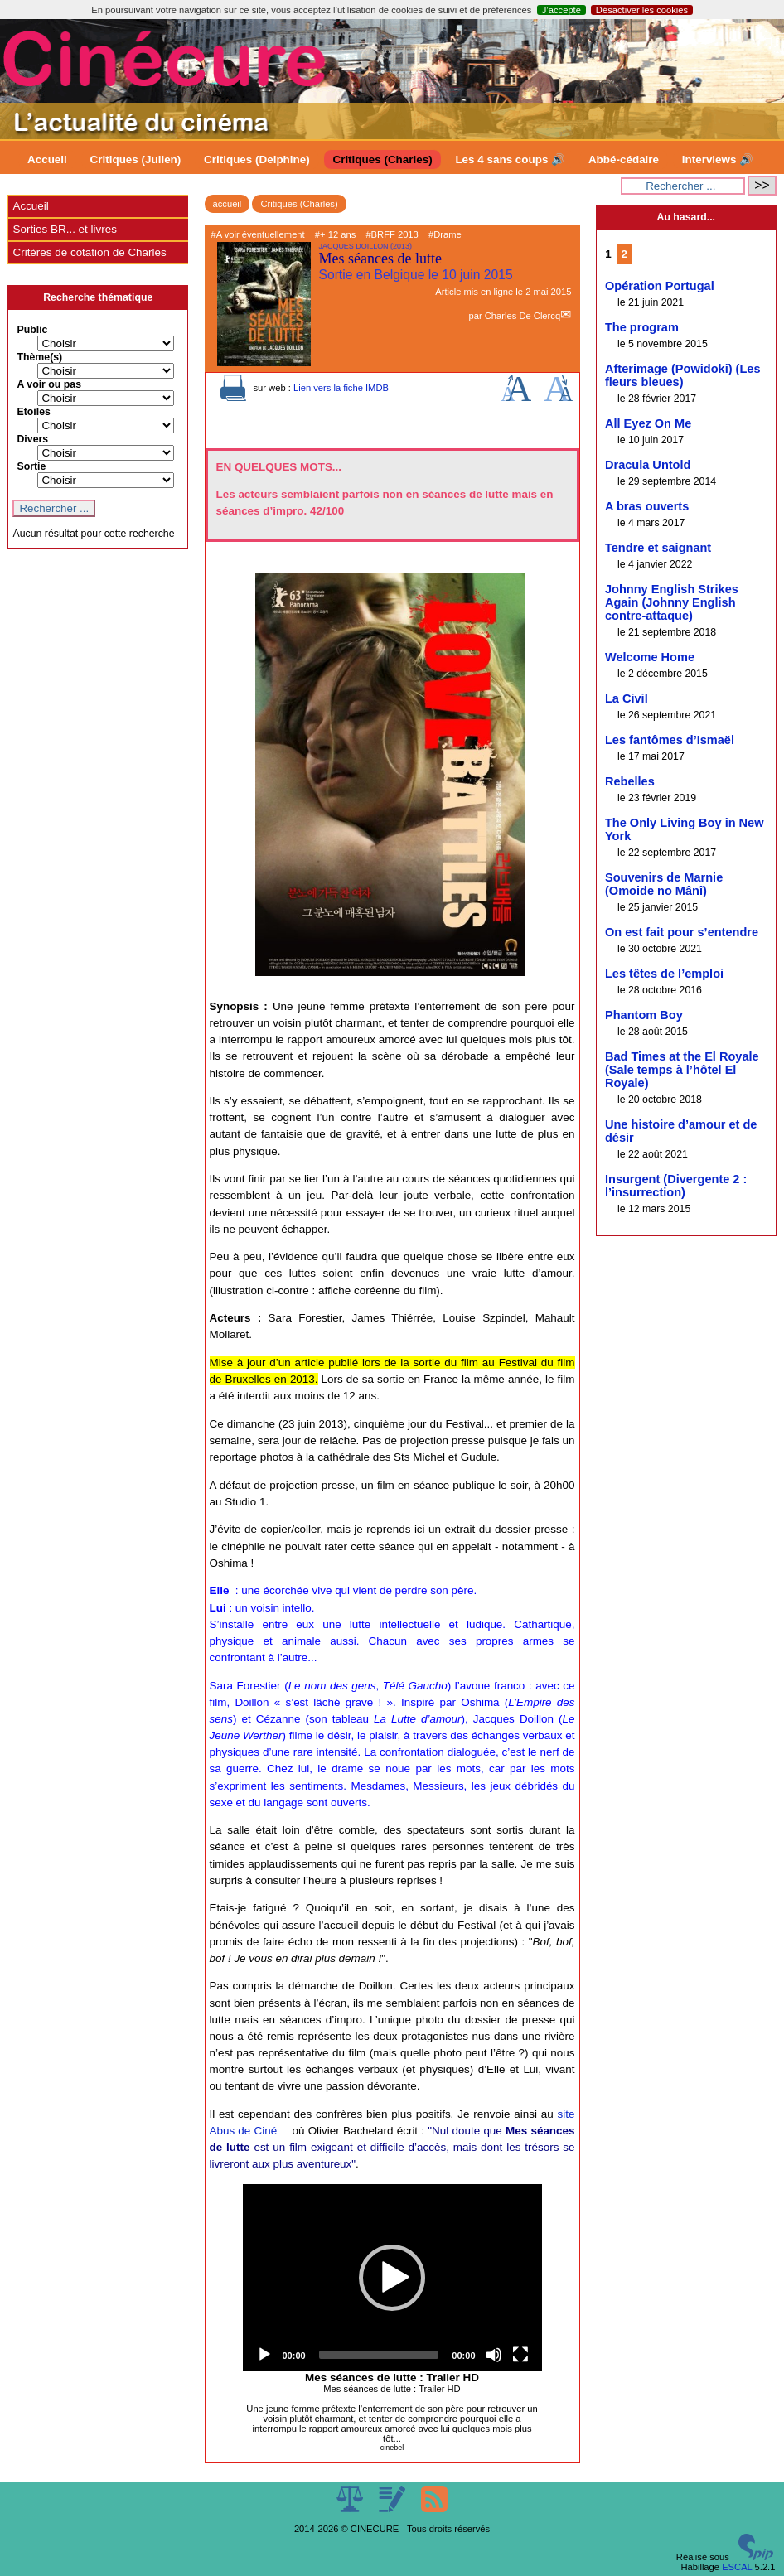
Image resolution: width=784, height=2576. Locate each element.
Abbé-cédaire (623, 159)
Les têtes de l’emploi (664, 973)
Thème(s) (39, 357)
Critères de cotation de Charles (89, 252)
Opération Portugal (659, 285)
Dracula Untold (647, 464)
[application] (392, 2277)
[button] (392, 2278)
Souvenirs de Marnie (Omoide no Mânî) (664, 884)
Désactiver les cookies (642, 10)
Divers (32, 439)
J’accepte (561, 10)
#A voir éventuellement (258, 234)
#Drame (445, 234)
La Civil (626, 698)
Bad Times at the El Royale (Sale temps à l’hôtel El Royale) (682, 1070)
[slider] (379, 2355)
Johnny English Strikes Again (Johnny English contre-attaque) (671, 602)
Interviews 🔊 (717, 159)
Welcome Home (649, 657)
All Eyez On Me (648, 423)
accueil (227, 204)
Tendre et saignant (658, 547)
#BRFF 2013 (391, 234)
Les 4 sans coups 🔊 (510, 159)
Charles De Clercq (522, 316)
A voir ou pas (49, 384)
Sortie (31, 466)
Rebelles (630, 781)
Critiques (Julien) (135, 159)
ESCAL (737, 2567)
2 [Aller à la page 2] (624, 254)
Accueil (47, 159)
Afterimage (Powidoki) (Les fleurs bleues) (683, 375)
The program (642, 327)
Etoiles (33, 412)
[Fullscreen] (520, 2354)
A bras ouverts (647, 506)
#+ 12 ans (335, 234)
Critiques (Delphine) (257, 159)
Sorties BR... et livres (64, 229)
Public (32, 330)
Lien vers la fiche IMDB (341, 388)
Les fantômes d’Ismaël (669, 740)
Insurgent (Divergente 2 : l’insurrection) (676, 1185)
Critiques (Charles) (382, 159)
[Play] (264, 2354)
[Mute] (494, 2354)
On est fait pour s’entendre (681, 932)
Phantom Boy (644, 1015)
